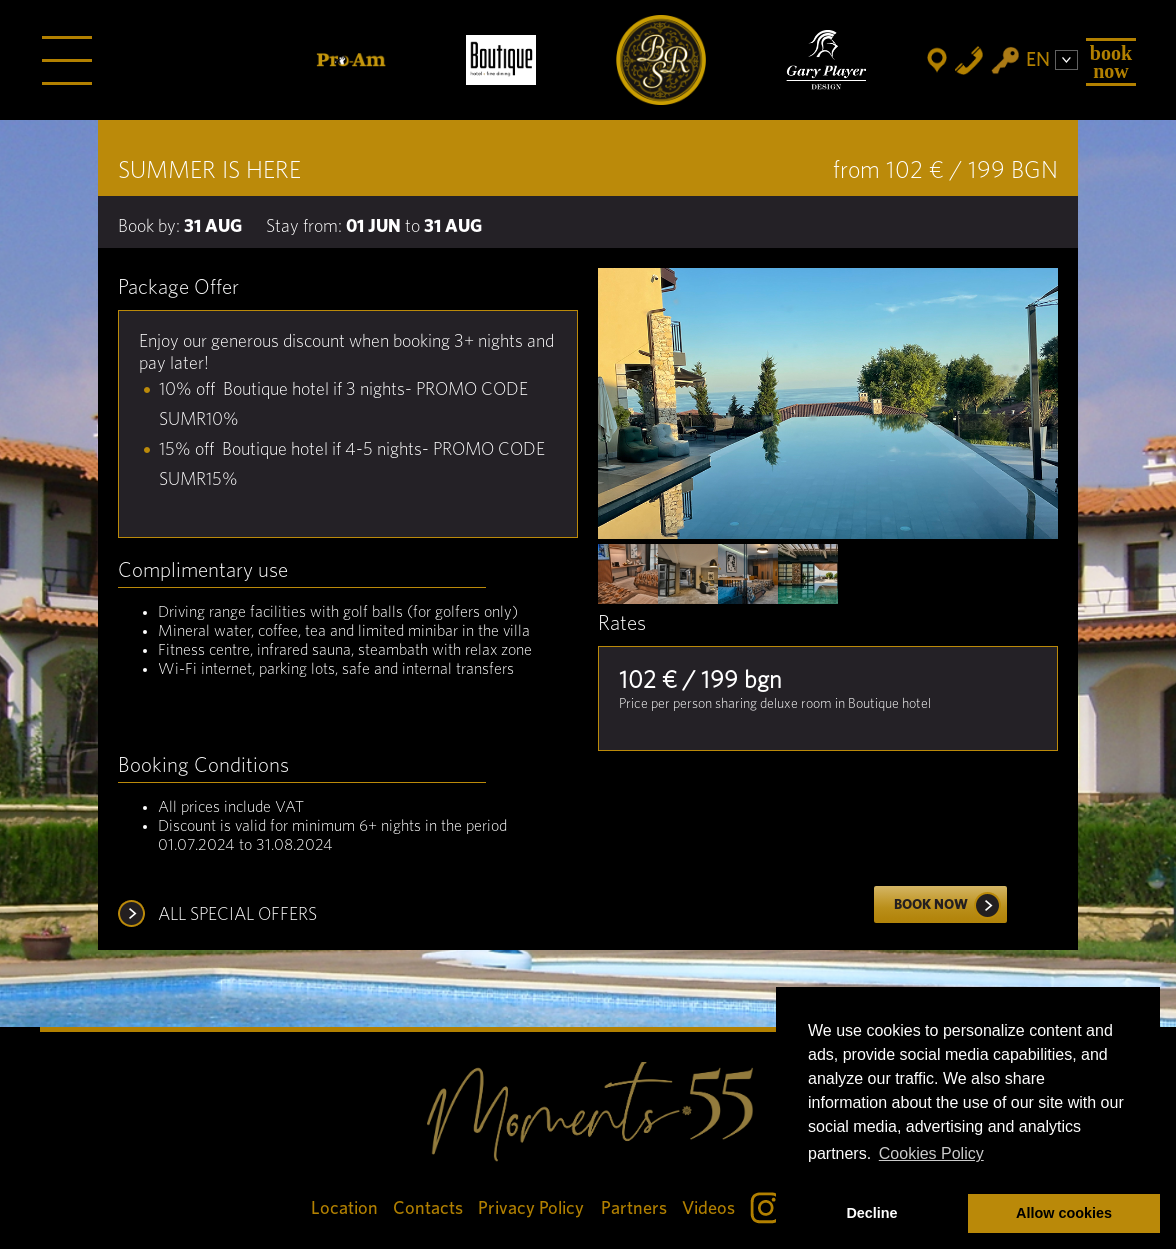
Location (344, 1208)
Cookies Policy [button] (931, 1153)
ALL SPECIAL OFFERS (237, 915)
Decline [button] (871, 1213)
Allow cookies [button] (1064, 1213)
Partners (634, 1208)
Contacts (428, 1208)
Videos (708, 1208)
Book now (950, 905)
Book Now (1111, 62)
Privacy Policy (532, 1208)
